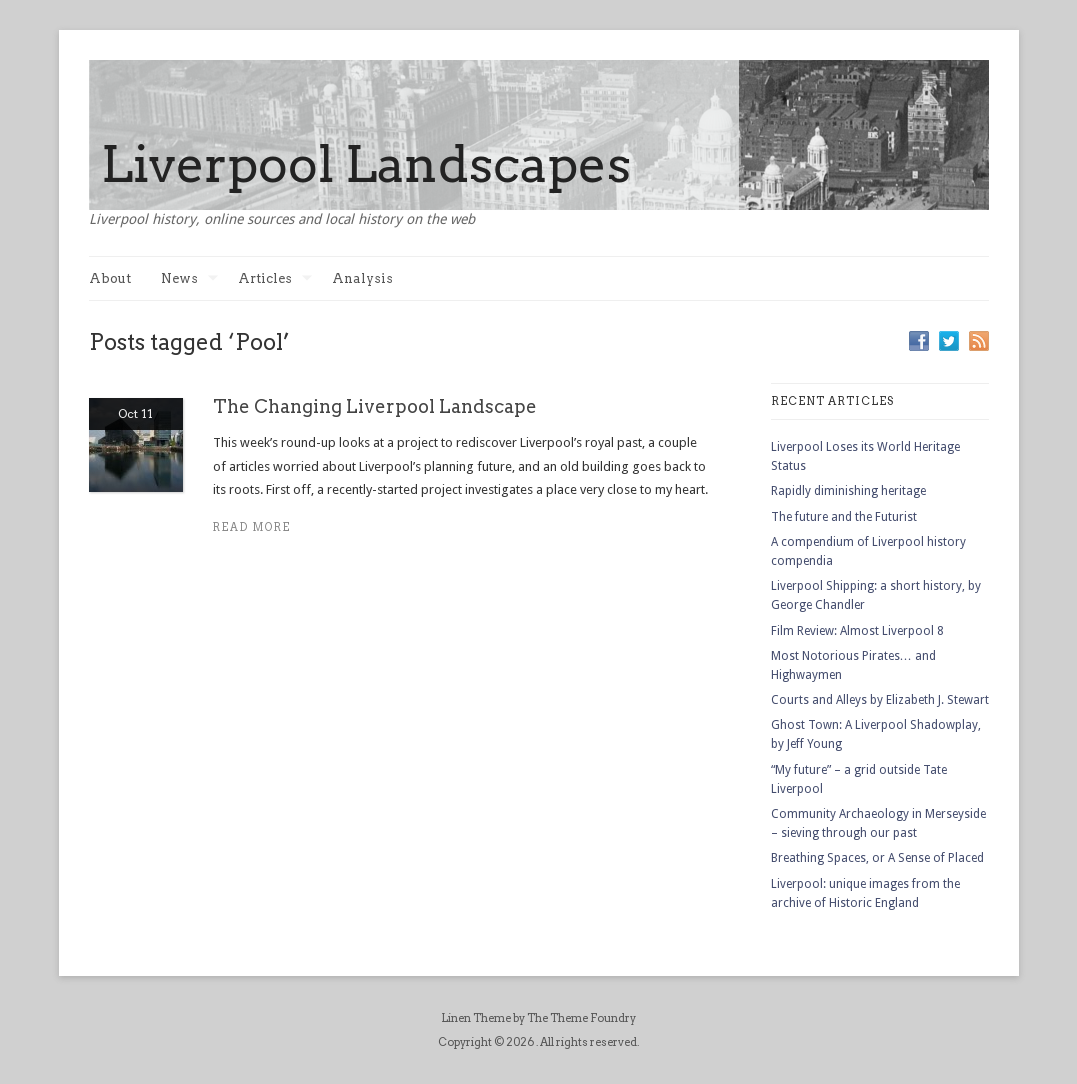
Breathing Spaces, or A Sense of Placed (877, 858)
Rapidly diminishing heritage (848, 491)
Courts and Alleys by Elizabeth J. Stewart (880, 700)
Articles (275, 278)
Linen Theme (476, 1018)
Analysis (362, 278)
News (189, 278)
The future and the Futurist (844, 517)
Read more (252, 527)
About (110, 278)
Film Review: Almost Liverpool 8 (857, 631)
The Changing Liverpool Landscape (375, 406)
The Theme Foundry (581, 1018)
